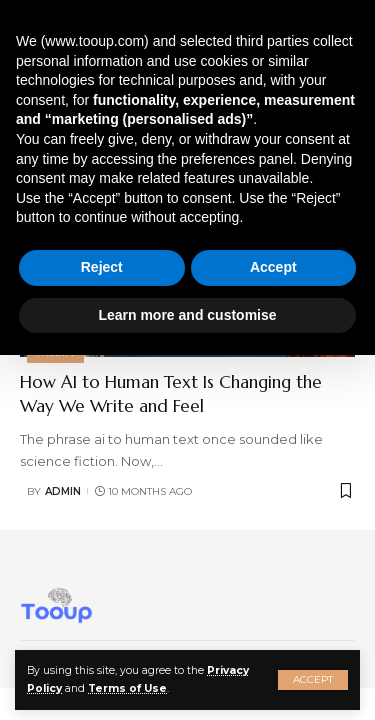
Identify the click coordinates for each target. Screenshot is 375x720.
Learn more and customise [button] (187, 315)
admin (63, 491)
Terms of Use (127, 688)
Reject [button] (102, 267)
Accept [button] (273, 267)
